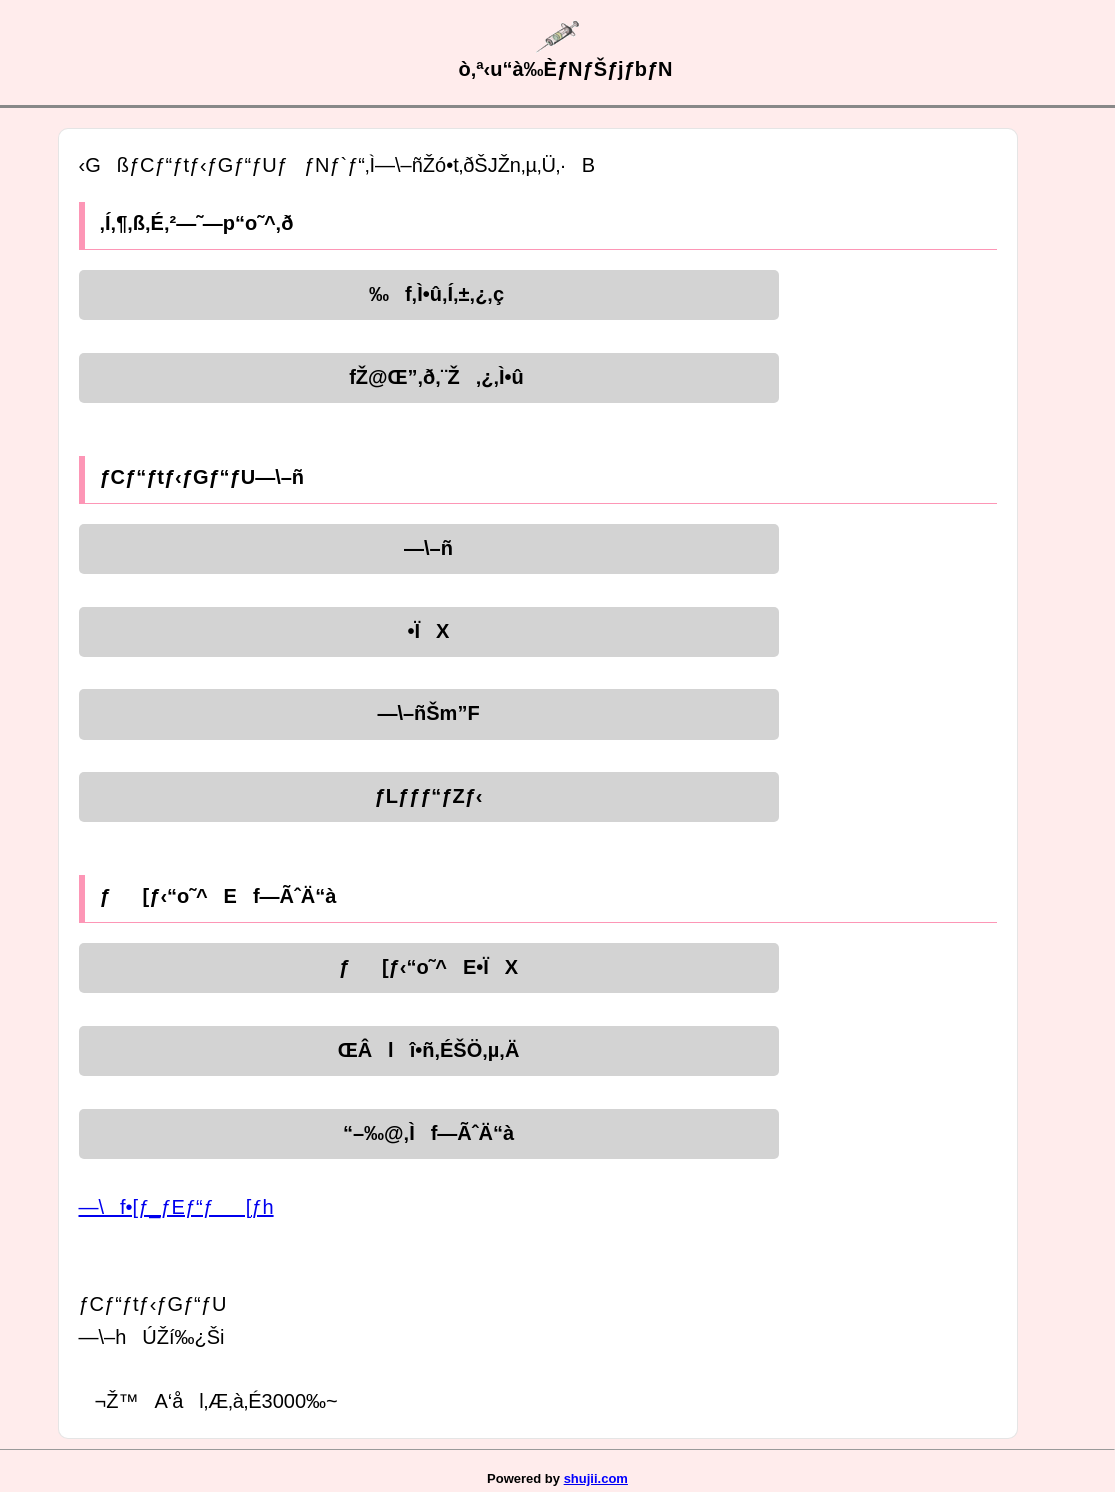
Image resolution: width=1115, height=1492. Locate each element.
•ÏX (429, 631)
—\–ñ (428, 548)
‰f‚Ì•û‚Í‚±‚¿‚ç (428, 294)
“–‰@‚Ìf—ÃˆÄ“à (428, 1133)
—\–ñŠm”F (428, 713)
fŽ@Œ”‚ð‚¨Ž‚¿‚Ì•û (428, 377)
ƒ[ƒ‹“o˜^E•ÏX (428, 967)
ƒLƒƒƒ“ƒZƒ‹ (429, 796)
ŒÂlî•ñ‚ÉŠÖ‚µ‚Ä (429, 1050)
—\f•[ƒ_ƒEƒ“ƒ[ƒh (176, 1207)
